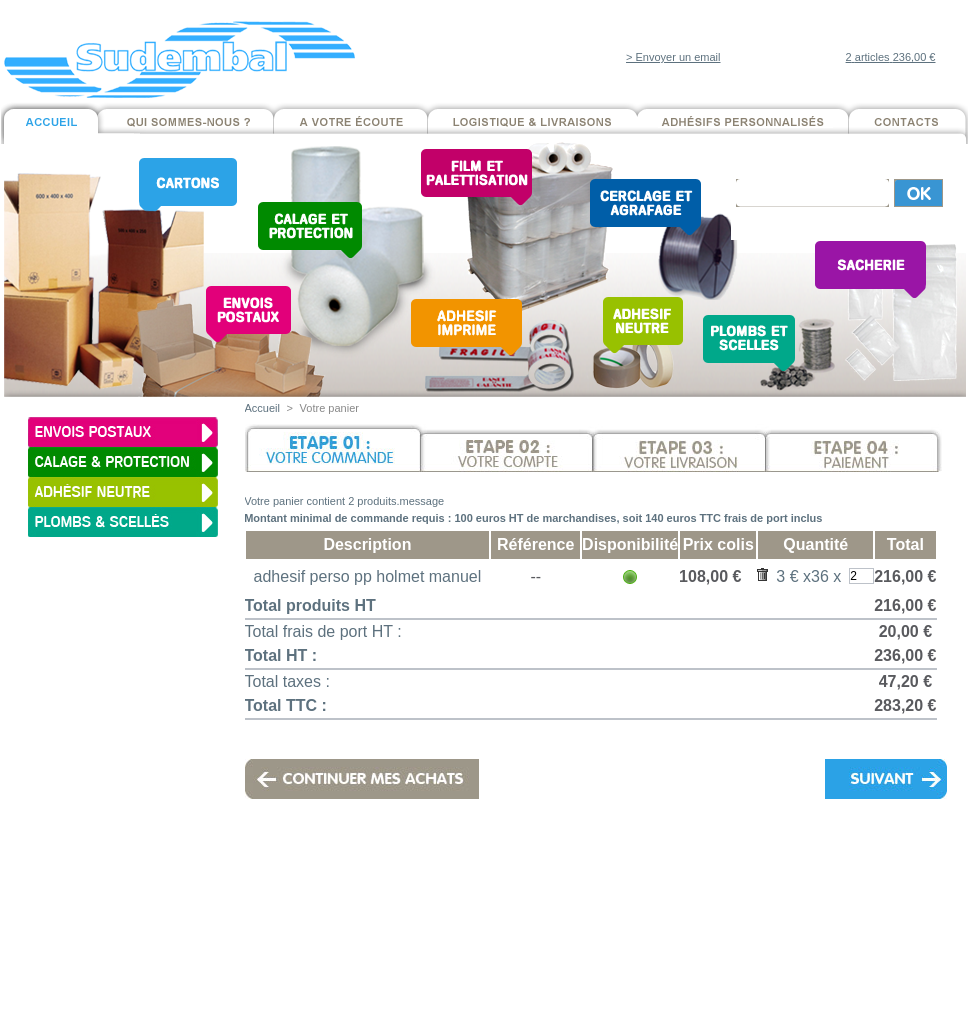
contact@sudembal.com (759, 855)
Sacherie (256, 1019)
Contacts (426, 963)
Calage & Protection (257, 935)
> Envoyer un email (673, 57)
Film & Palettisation (257, 949)
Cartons (257, 907)
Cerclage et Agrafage (257, 991)
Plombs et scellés (256, 1005)
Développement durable (426, 949)
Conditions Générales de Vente (624, 921)
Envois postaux (256, 921)
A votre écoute (427, 921)
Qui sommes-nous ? (426, 907)
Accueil (262, 408)
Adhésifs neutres (256, 977)
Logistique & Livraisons (426, 935)
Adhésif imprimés (257, 963)
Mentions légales (531, 869)
